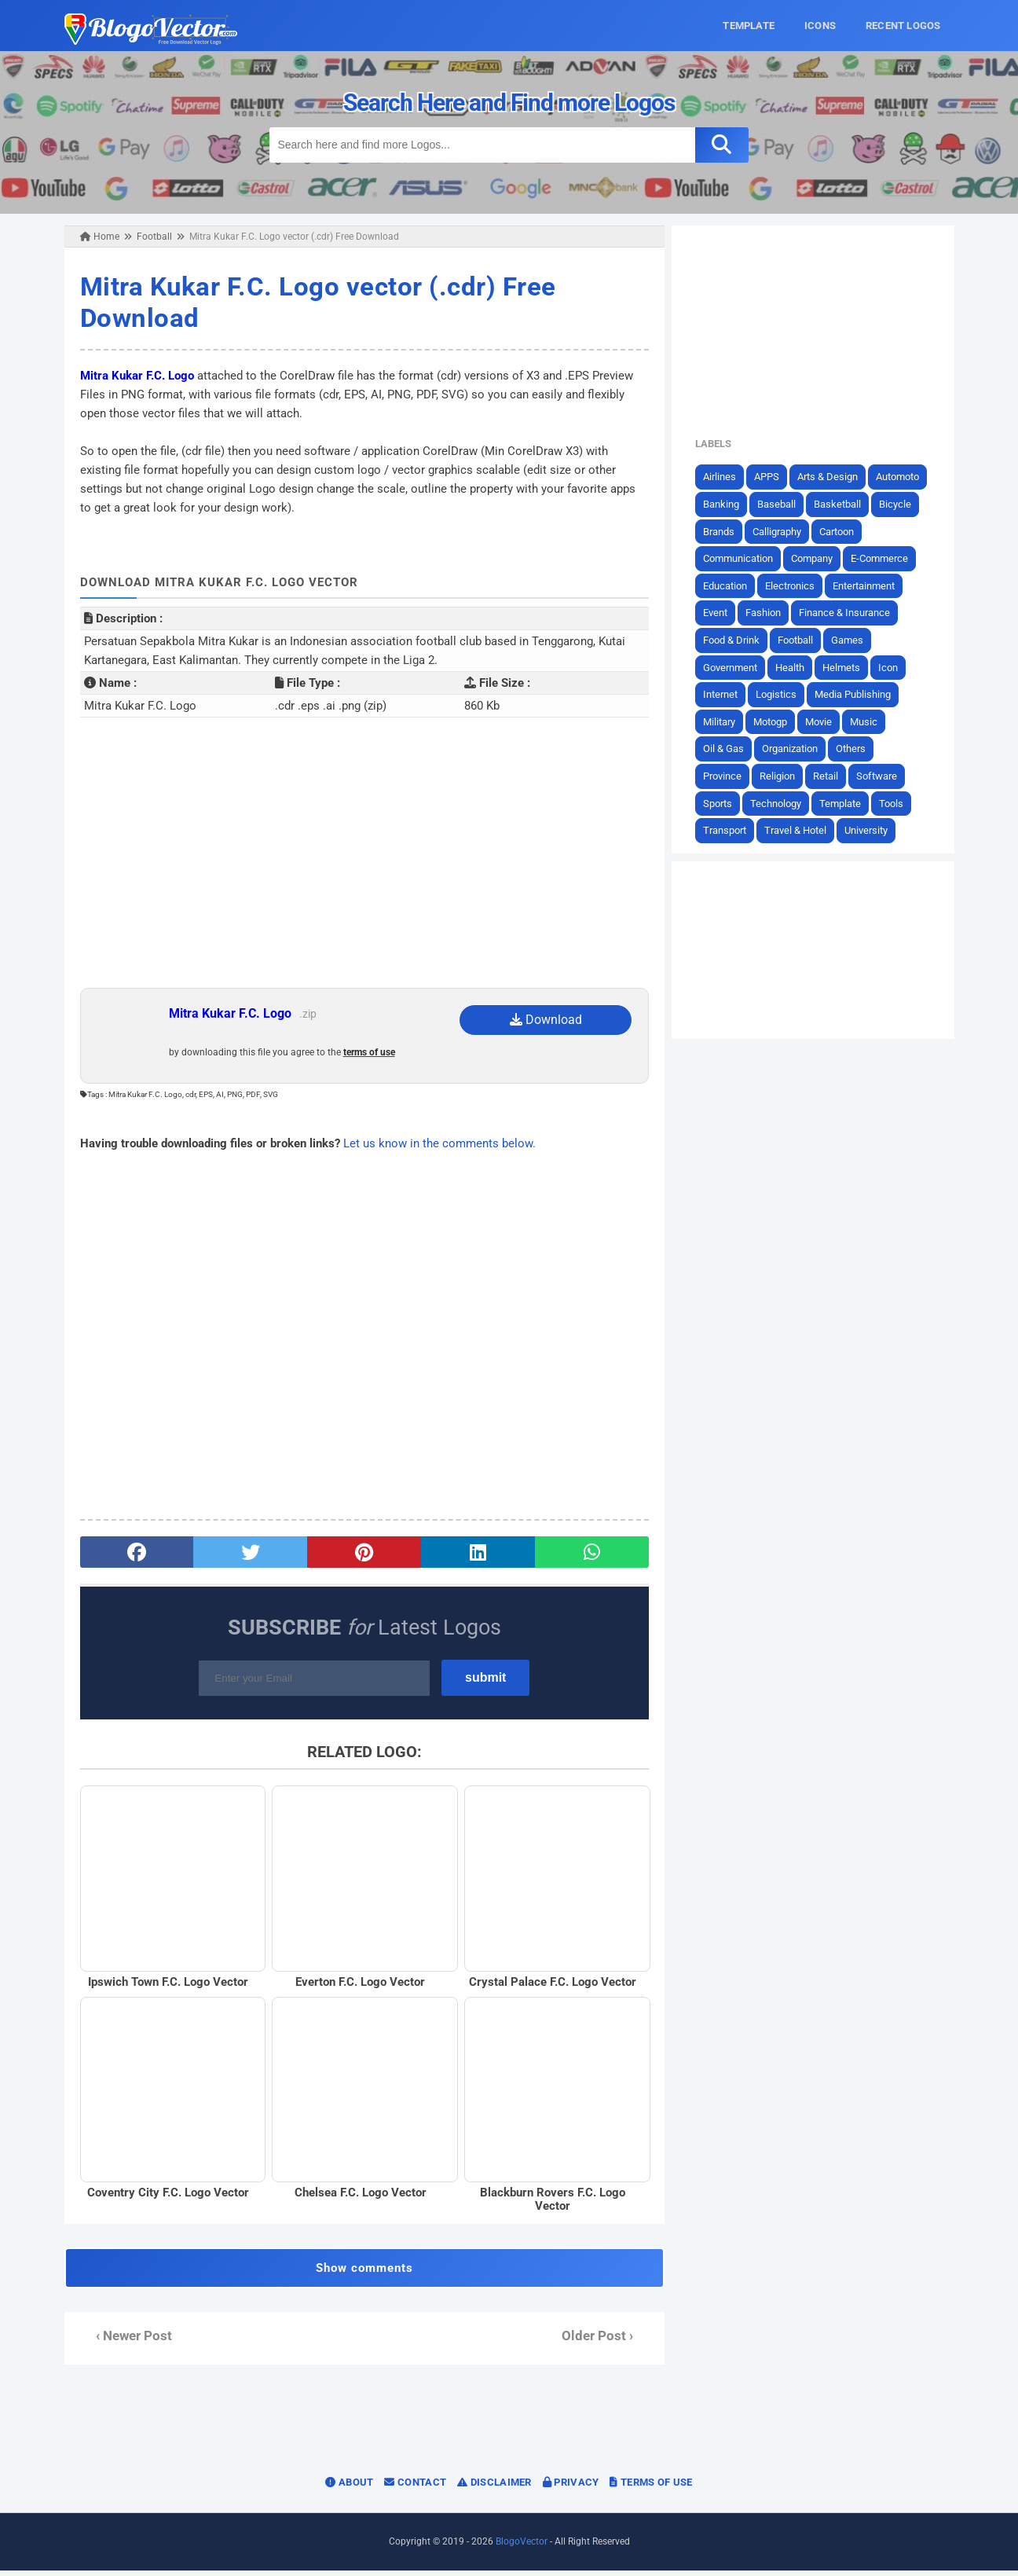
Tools (897, 803)
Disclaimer (494, 2487)
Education (731, 585)
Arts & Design (834, 477)
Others (857, 748)
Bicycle (901, 504)
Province (728, 776)
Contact (415, 2487)
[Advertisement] (362, 862)
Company (818, 558)
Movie (824, 721)
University (872, 830)
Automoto (903, 477)
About (349, 2487)
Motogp (776, 721)
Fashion (769, 612)
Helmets (847, 667)
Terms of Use (651, 2487)
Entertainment (870, 585)
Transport (731, 830)
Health (796, 667)
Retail (831, 776)
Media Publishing (859, 694)
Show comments (362, 2273)
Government (736, 667)
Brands (725, 531)
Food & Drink (737, 640)
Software (882, 776)
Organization (796, 748)
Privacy (571, 2487)
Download (547, 1019)
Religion (783, 776)
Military (725, 721)
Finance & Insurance (850, 612)
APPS (772, 477)
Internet (726, 694)
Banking (727, 504)
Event (721, 612)
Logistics (782, 694)
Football (801, 640)
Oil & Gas (729, 748)
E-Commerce (885, 558)
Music (870, 721)
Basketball (843, 504)
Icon (894, 667)
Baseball (783, 504)
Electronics (796, 585)
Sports (723, 803)
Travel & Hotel (802, 830)
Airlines (725, 477)
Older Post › (599, 2341)
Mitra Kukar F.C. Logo (130, 376)
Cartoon (843, 531)
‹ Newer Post (127, 2341)
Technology (781, 803)
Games (853, 640)
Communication (744, 558)
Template (846, 803)
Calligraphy (783, 531)
